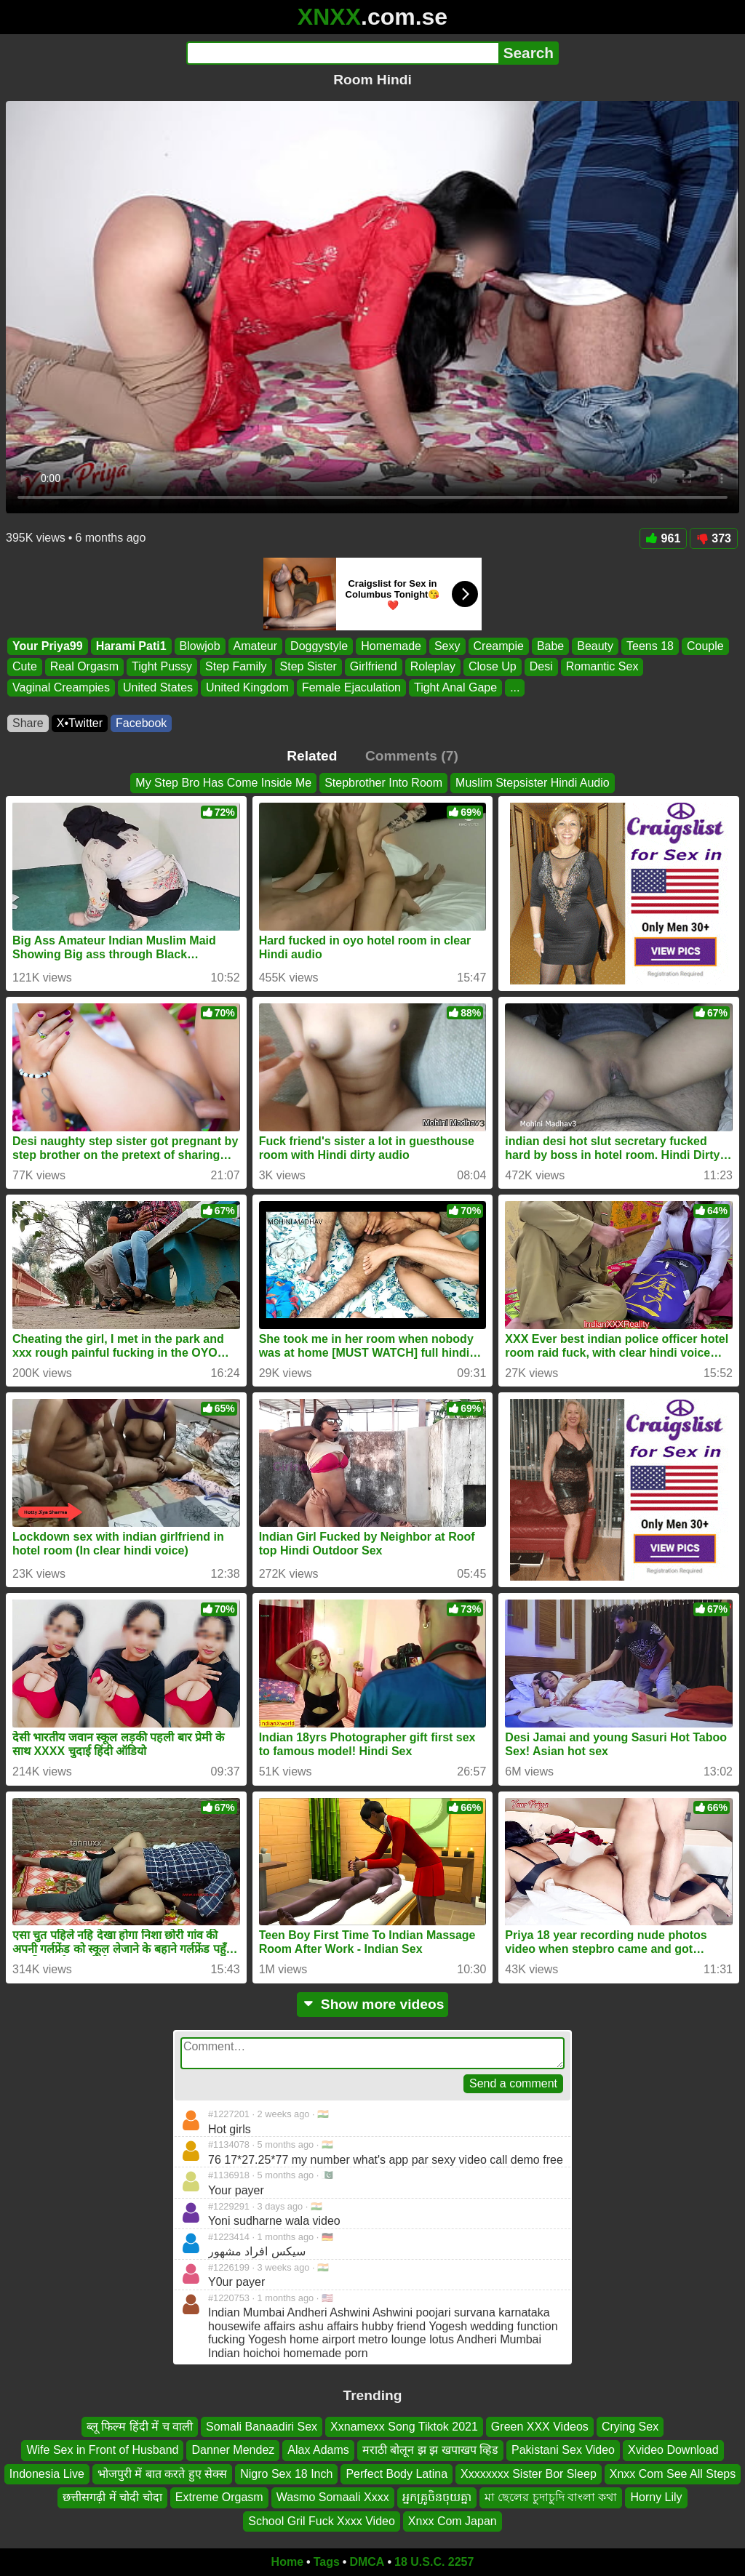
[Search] (342, 53)
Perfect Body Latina (396, 2474)
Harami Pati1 (131, 646)
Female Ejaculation (351, 687)
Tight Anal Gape (455, 687)
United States (158, 687)
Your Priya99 (47, 646)
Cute (24, 667)
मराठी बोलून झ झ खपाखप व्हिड (430, 2450)
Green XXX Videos (540, 2426)
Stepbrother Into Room (383, 783)
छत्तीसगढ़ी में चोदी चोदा (112, 2497)
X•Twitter (80, 723)
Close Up (493, 667)
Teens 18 (650, 646)
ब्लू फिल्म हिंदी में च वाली (140, 2426)
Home (287, 2562)
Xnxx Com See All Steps (673, 2474)
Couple (705, 646)
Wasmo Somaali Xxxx (332, 2497)
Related (312, 755)
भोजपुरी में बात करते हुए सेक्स (162, 2474)
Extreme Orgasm (219, 2497)
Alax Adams (317, 2450)
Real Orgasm (84, 667)
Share (28, 723)
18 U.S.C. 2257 (434, 2562)
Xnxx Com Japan (452, 2521)
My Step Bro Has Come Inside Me (223, 783)
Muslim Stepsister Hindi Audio (532, 783)
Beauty (595, 646)
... (514, 687)
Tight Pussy (162, 667)
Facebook (141, 723)
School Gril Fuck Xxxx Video (321, 2521)
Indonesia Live (46, 2474)
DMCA (366, 2562)
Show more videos (373, 2004)
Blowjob (200, 646)
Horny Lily (656, 2497)
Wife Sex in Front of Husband (102, 2450)
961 (663, 538)
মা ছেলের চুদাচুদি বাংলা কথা (551, 2497)
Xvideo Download (673, 2450)
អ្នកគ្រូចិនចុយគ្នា (436, 2497)
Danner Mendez (232, 2450)
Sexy (447, 646)
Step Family (235, 667)
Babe (550, 646)
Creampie (499, 646)
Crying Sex (630, 2426)
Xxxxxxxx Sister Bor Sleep (529, 2474)
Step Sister (308, 667)
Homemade (391, 646)
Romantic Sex (602, 667)
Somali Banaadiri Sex (261, 2426)
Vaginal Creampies (61, 687)
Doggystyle (319, 646)
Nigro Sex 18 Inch (286, 2474)
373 (713, 538)
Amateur (255, 646)
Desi (541, 667)
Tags (327, 2562)
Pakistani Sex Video (563, 2450)
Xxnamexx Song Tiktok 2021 (404, 2426)
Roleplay (432, 667)
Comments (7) (411, 755)
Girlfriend (373, 667)
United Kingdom (247, 687)
